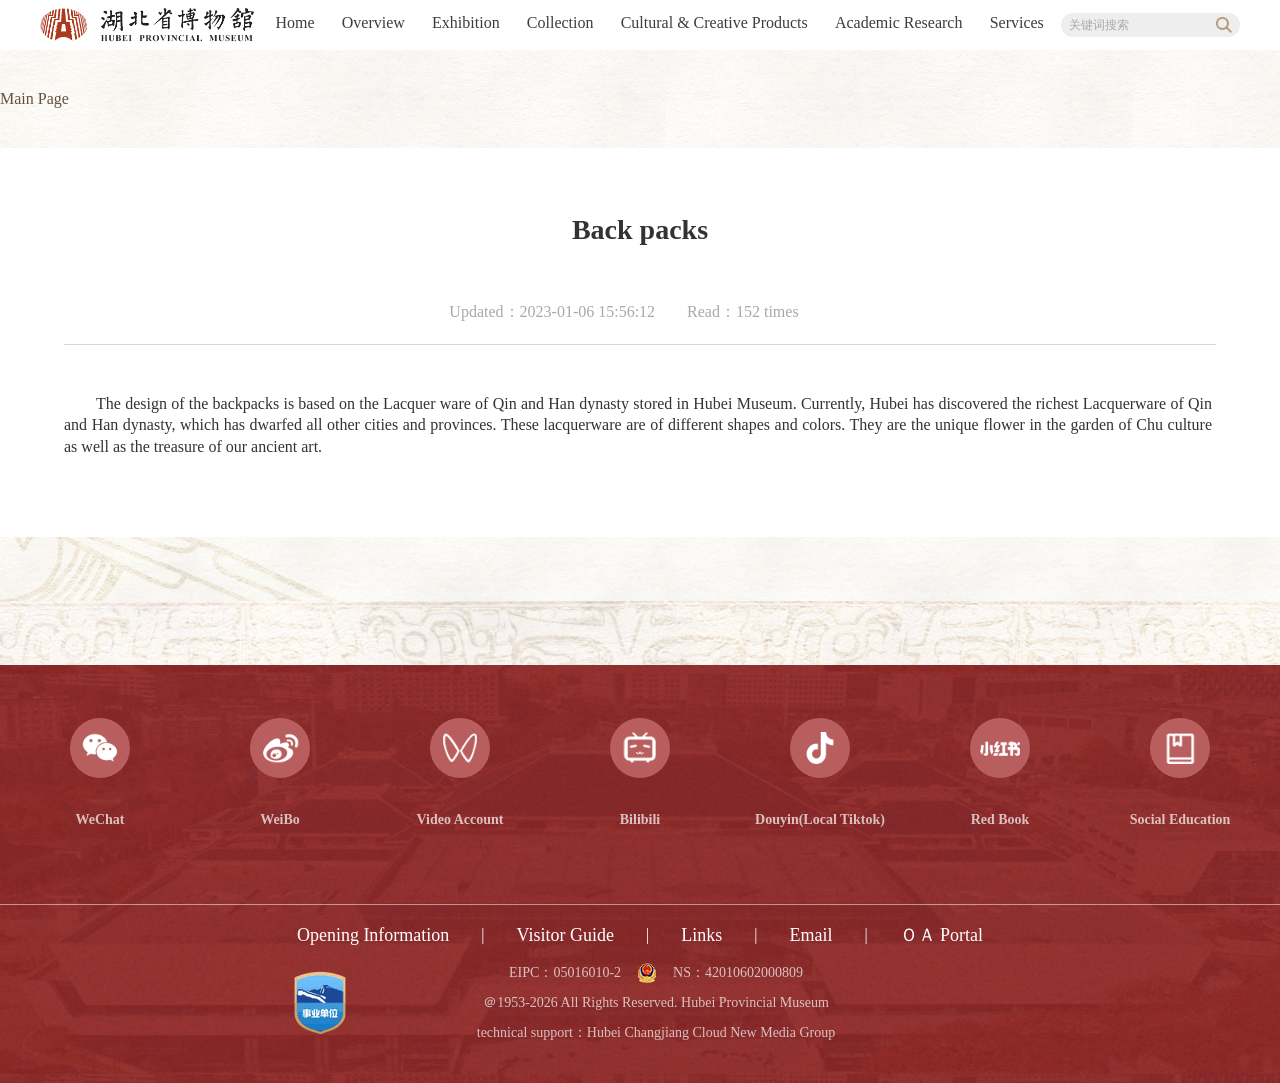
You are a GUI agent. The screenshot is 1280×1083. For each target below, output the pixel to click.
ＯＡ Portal (942, 935)
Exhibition (466, 22)
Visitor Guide (565, 935)
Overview (373, 22)
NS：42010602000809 (738, 973)
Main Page (34, 98)
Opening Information (373, 935)
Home (295, 22)
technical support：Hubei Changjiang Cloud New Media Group (656, 1033)
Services (1017, 22)
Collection (560, 22)
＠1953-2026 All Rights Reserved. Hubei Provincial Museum (656, 1003)
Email (810, 935)
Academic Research (898, 22)
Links (701, 935)
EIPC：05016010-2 (565, 973)
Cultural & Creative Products (714, 22)
